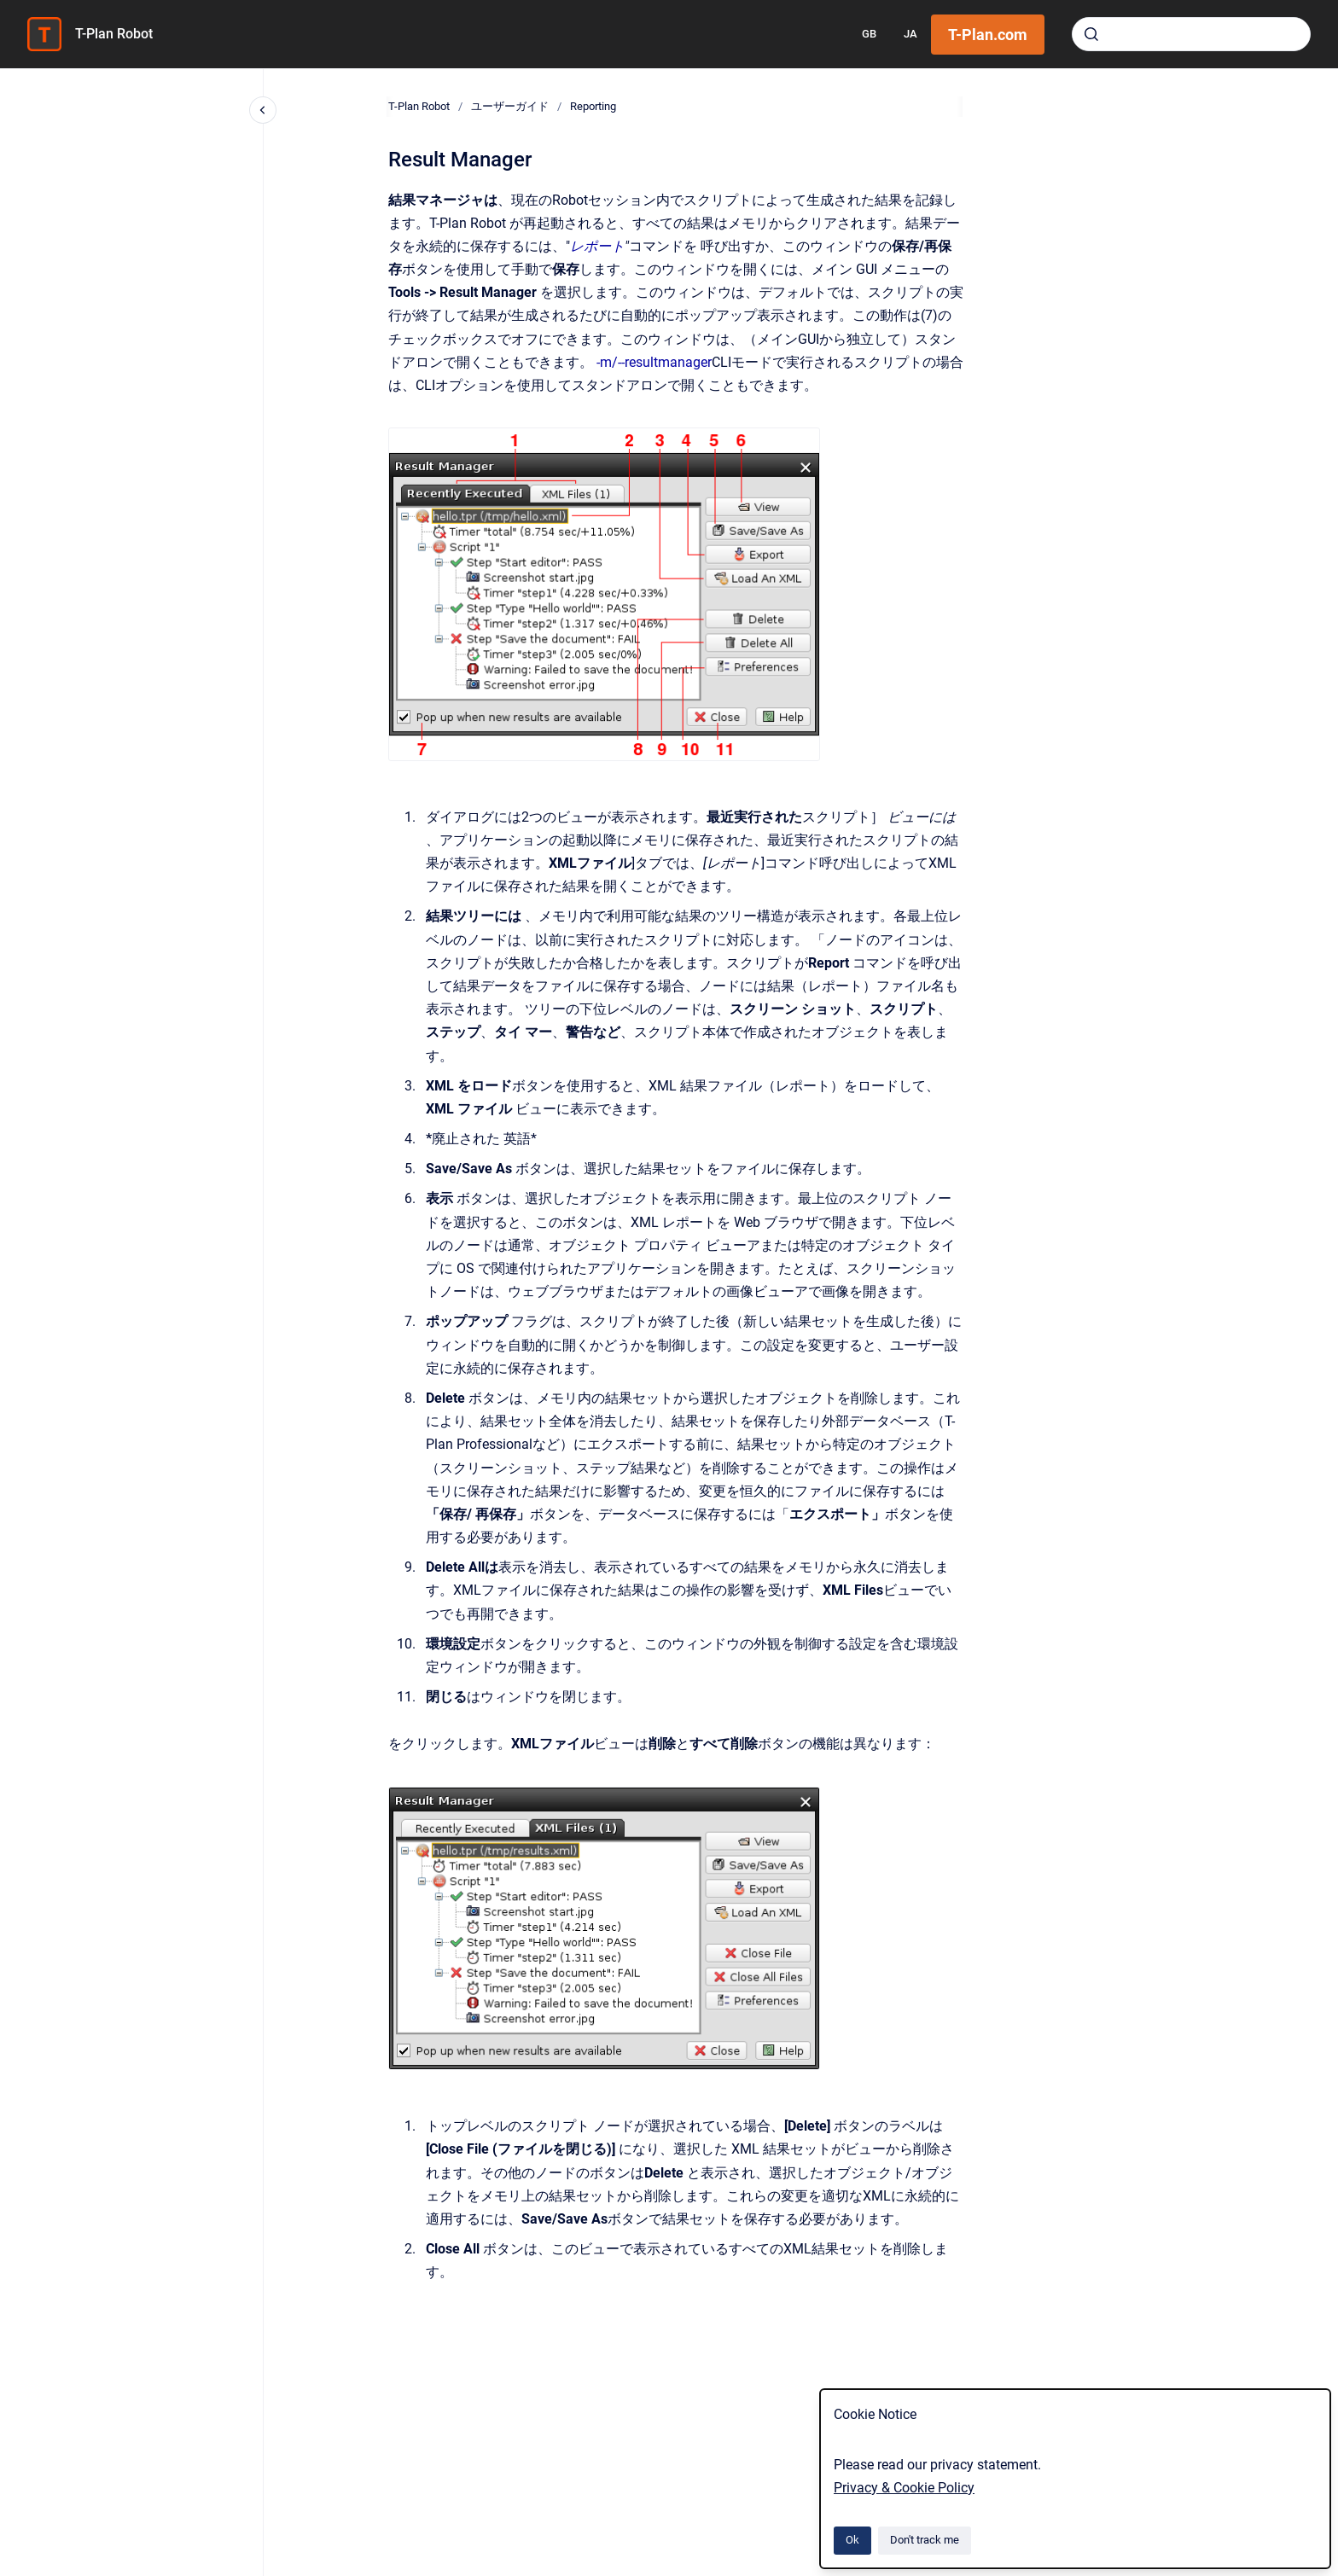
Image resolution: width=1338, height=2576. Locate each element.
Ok (852, 2539)
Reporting (593, 106)
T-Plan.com (987, 35)
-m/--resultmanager (654, 362)
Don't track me (924, 2539)
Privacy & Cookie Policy (904, 2488)
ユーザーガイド (510, 106)
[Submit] (1091, 34)
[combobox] (1191, 34)
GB (869, 33)
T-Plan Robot (114, 34)
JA (910, 33)
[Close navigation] (262, 110)
